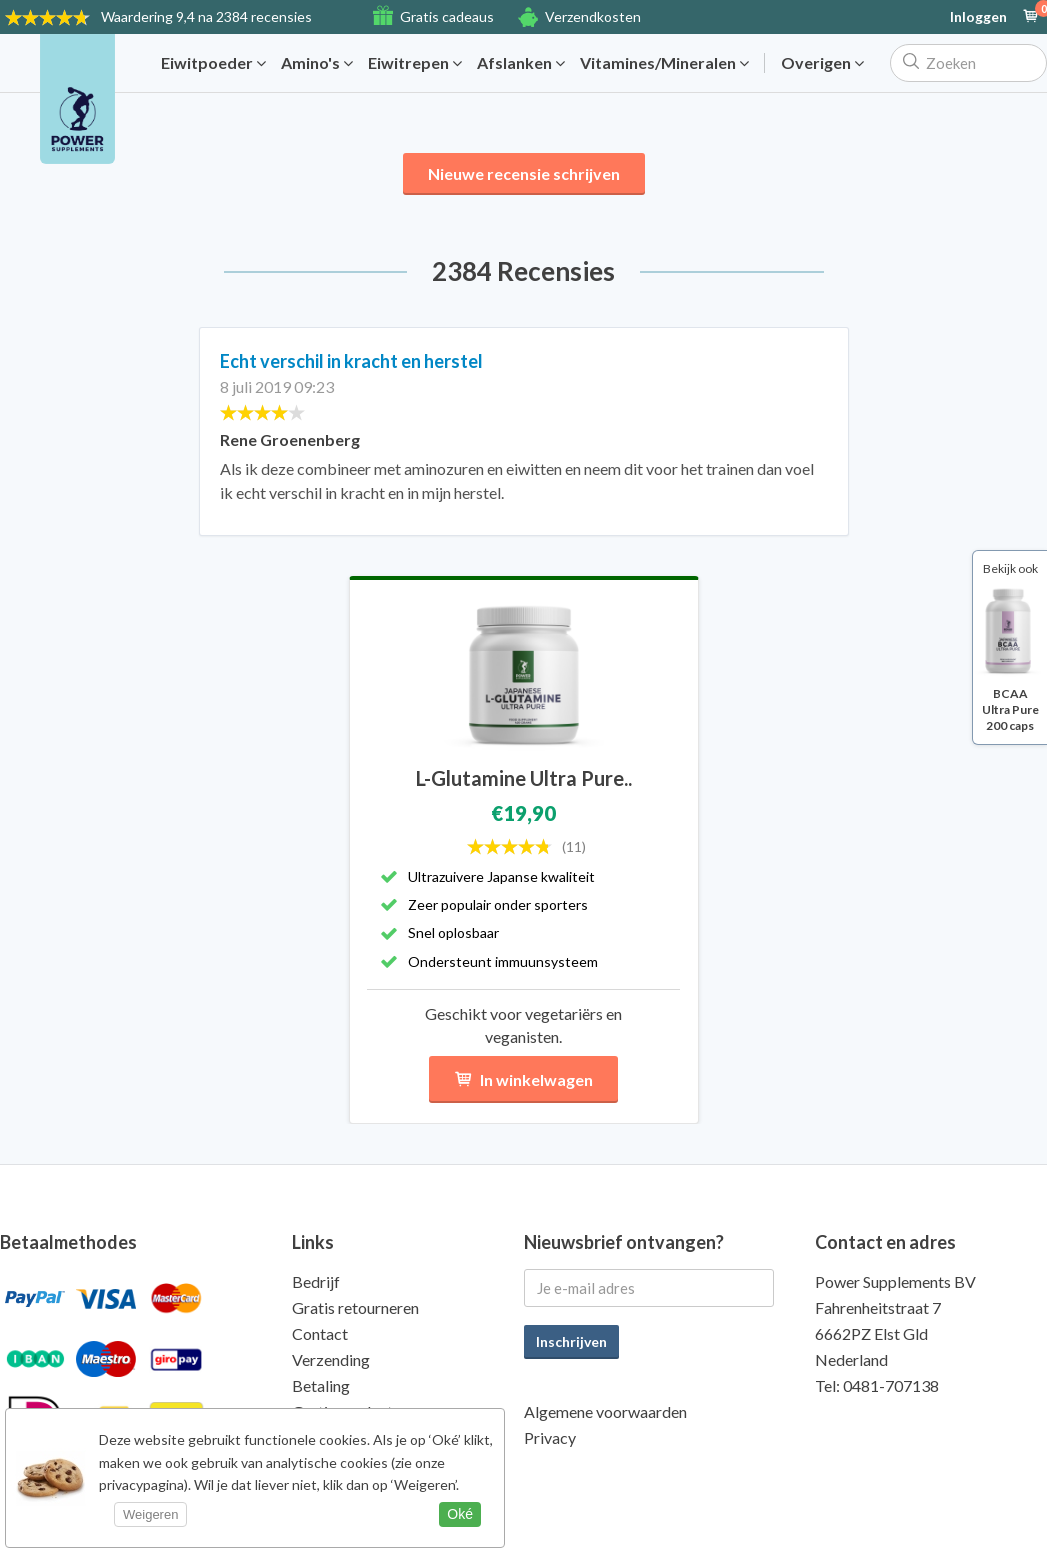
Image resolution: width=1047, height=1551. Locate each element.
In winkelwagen (523, 1079)
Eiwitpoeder (213, 63)
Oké (460, 1514)
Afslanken (521, 63)
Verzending (331, 1359)
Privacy (550, 1437)
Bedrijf (316, 1281)
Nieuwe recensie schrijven (524, 173)
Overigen (822, 63)
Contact (320, 1333)
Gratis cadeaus (447, 16)
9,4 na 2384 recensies (206, 16)
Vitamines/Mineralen (664, 63)
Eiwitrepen (415, 63)
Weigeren (150, 1514)
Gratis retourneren (355, 1307)
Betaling (321, 1385)
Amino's (317, 63)
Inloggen (978, 17)
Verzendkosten (593, 16)
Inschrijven (571, 1341)
